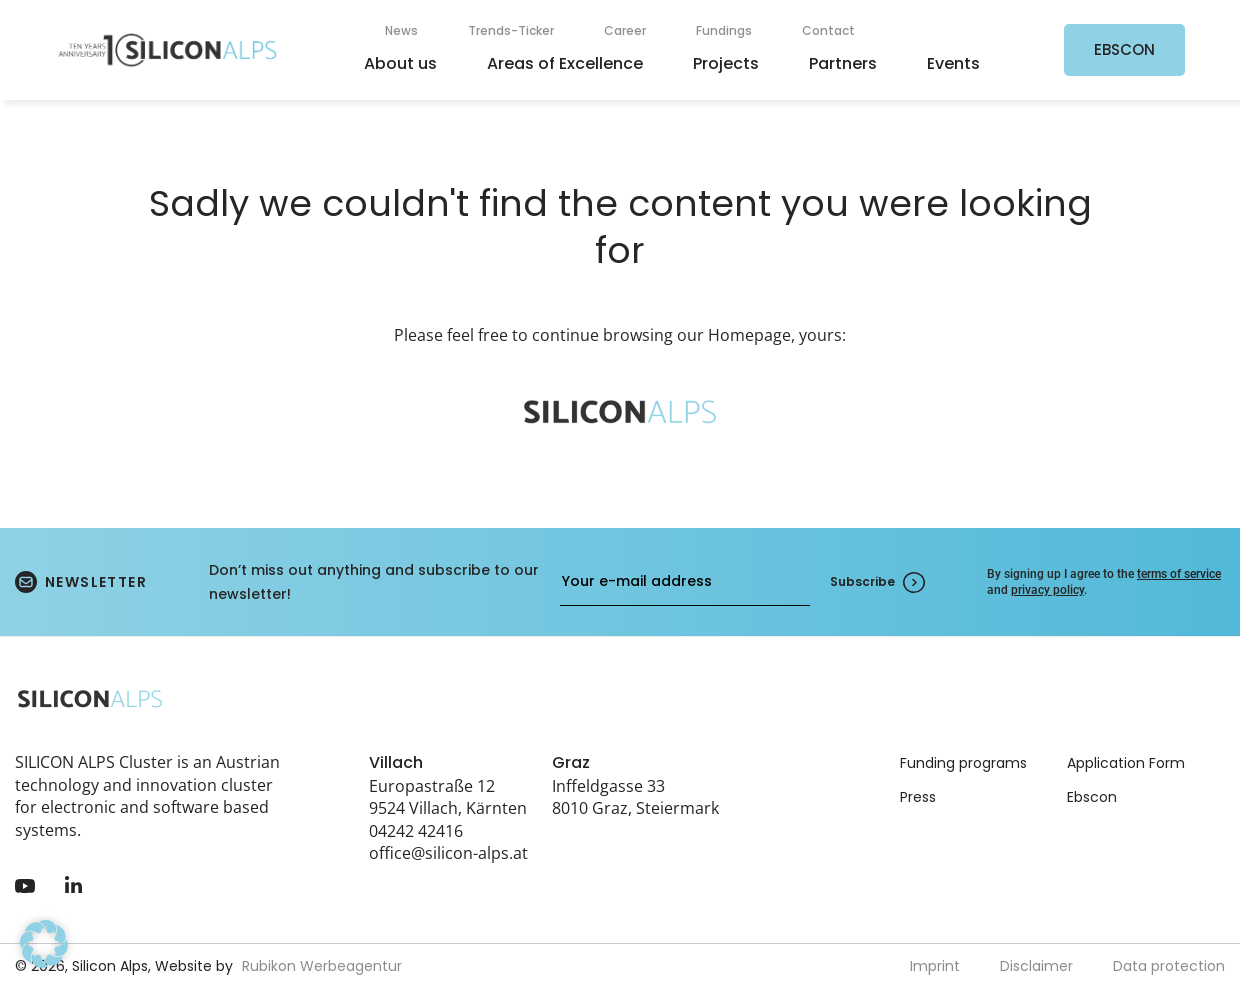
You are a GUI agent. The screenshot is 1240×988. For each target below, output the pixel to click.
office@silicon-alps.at (448, 853)
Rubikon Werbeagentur (322, 966)
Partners (843, 63)
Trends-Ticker (511, 30)
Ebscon (1092, 797)
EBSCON (1124, 49)
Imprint (935, 966)
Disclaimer (1036, 966)
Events (953, 63)
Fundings (724, 30)
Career (625, 30)
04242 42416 (416, 831)
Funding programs (963, 763)
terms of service (1179, 574)
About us (400, 63)
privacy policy (1047, 590)
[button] (44, 944)
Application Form (1126, 763)
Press (918, 797)
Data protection (1169, 966)
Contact (828, 30)
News (401, 30)
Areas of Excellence (565, 63)
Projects (726, 63)
